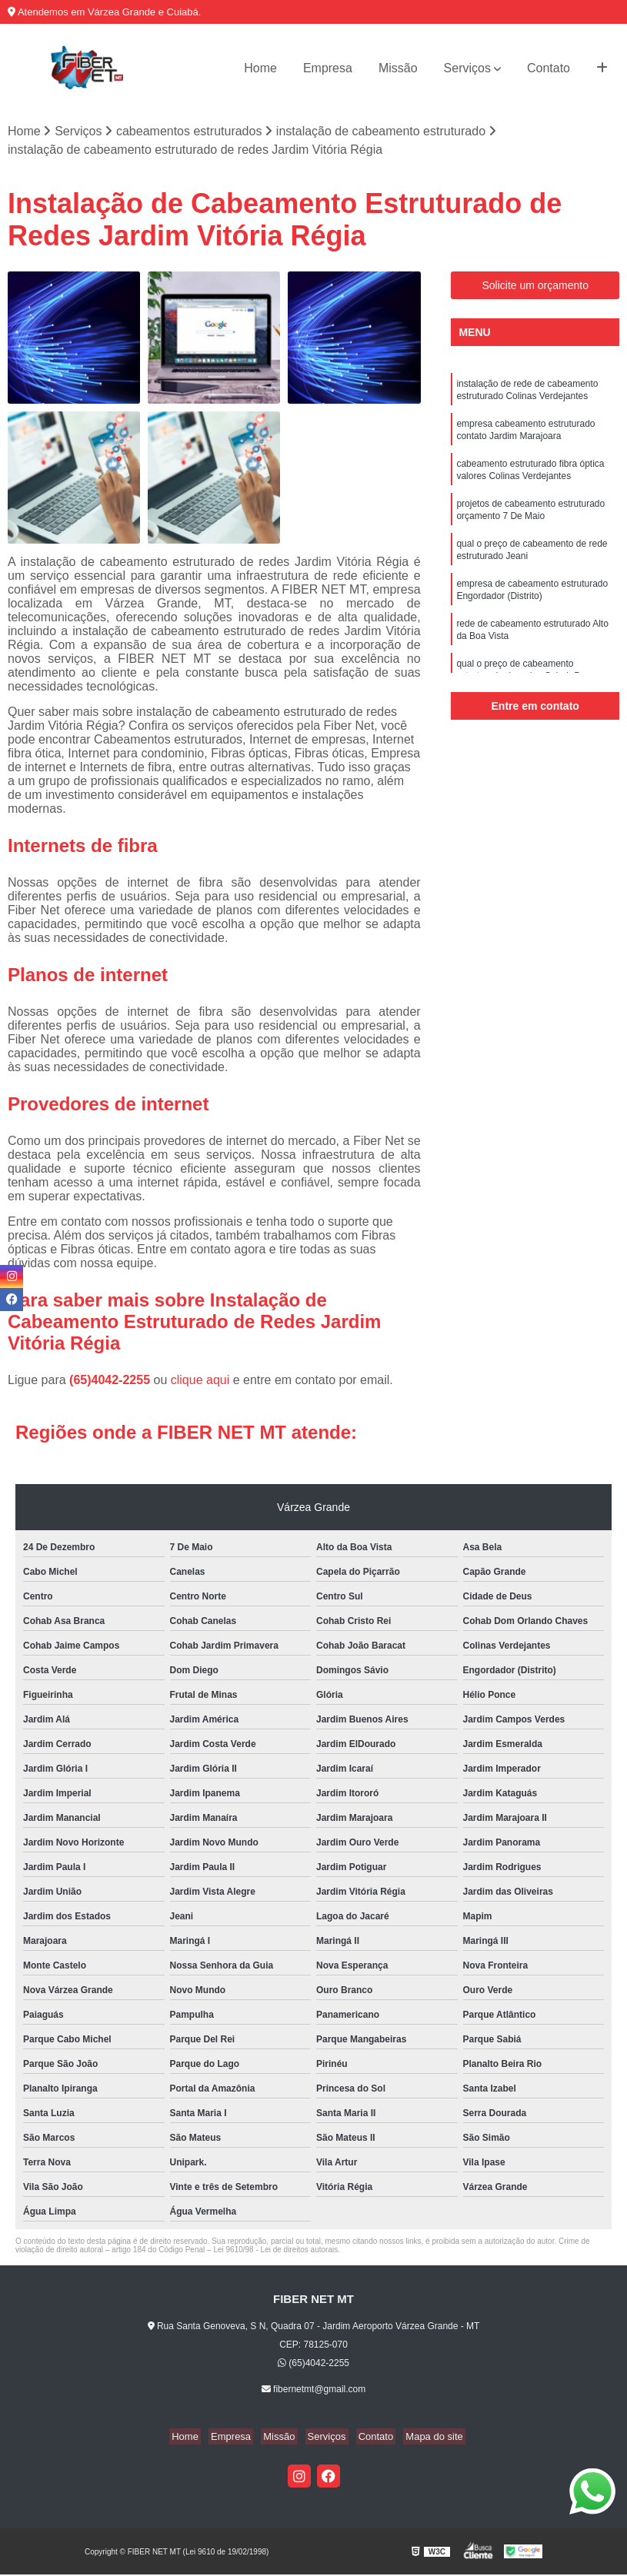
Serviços (467, 68)
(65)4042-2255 (111, 1381)
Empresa (327, 68)
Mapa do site (422, 2438)
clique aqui (200, 1381)
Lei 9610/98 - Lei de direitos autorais (275, 2251)
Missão (398, 68)
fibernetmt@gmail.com (314, 2390)
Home (260, 68)
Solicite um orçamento (535, 287)
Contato (548, 68)
